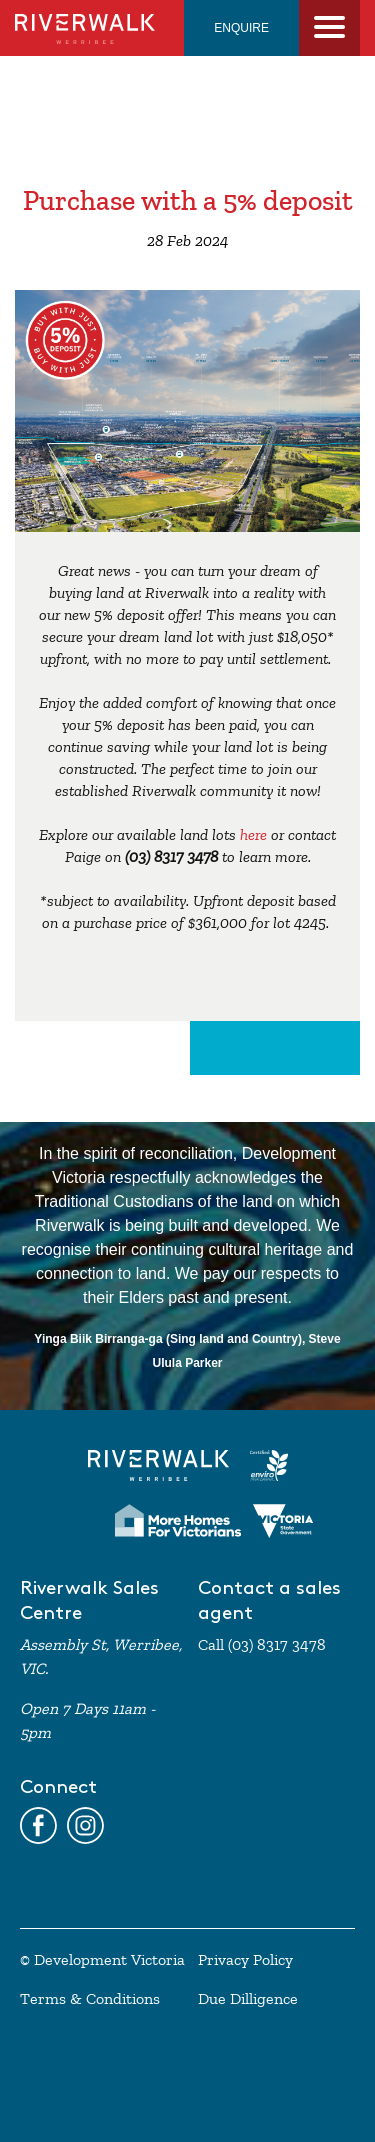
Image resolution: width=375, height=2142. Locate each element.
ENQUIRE (241, 28)
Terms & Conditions (90, 1999)
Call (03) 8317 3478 (262, 1645)
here (253, 835)
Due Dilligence (248, 1999)
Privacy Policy (245, 1960)
